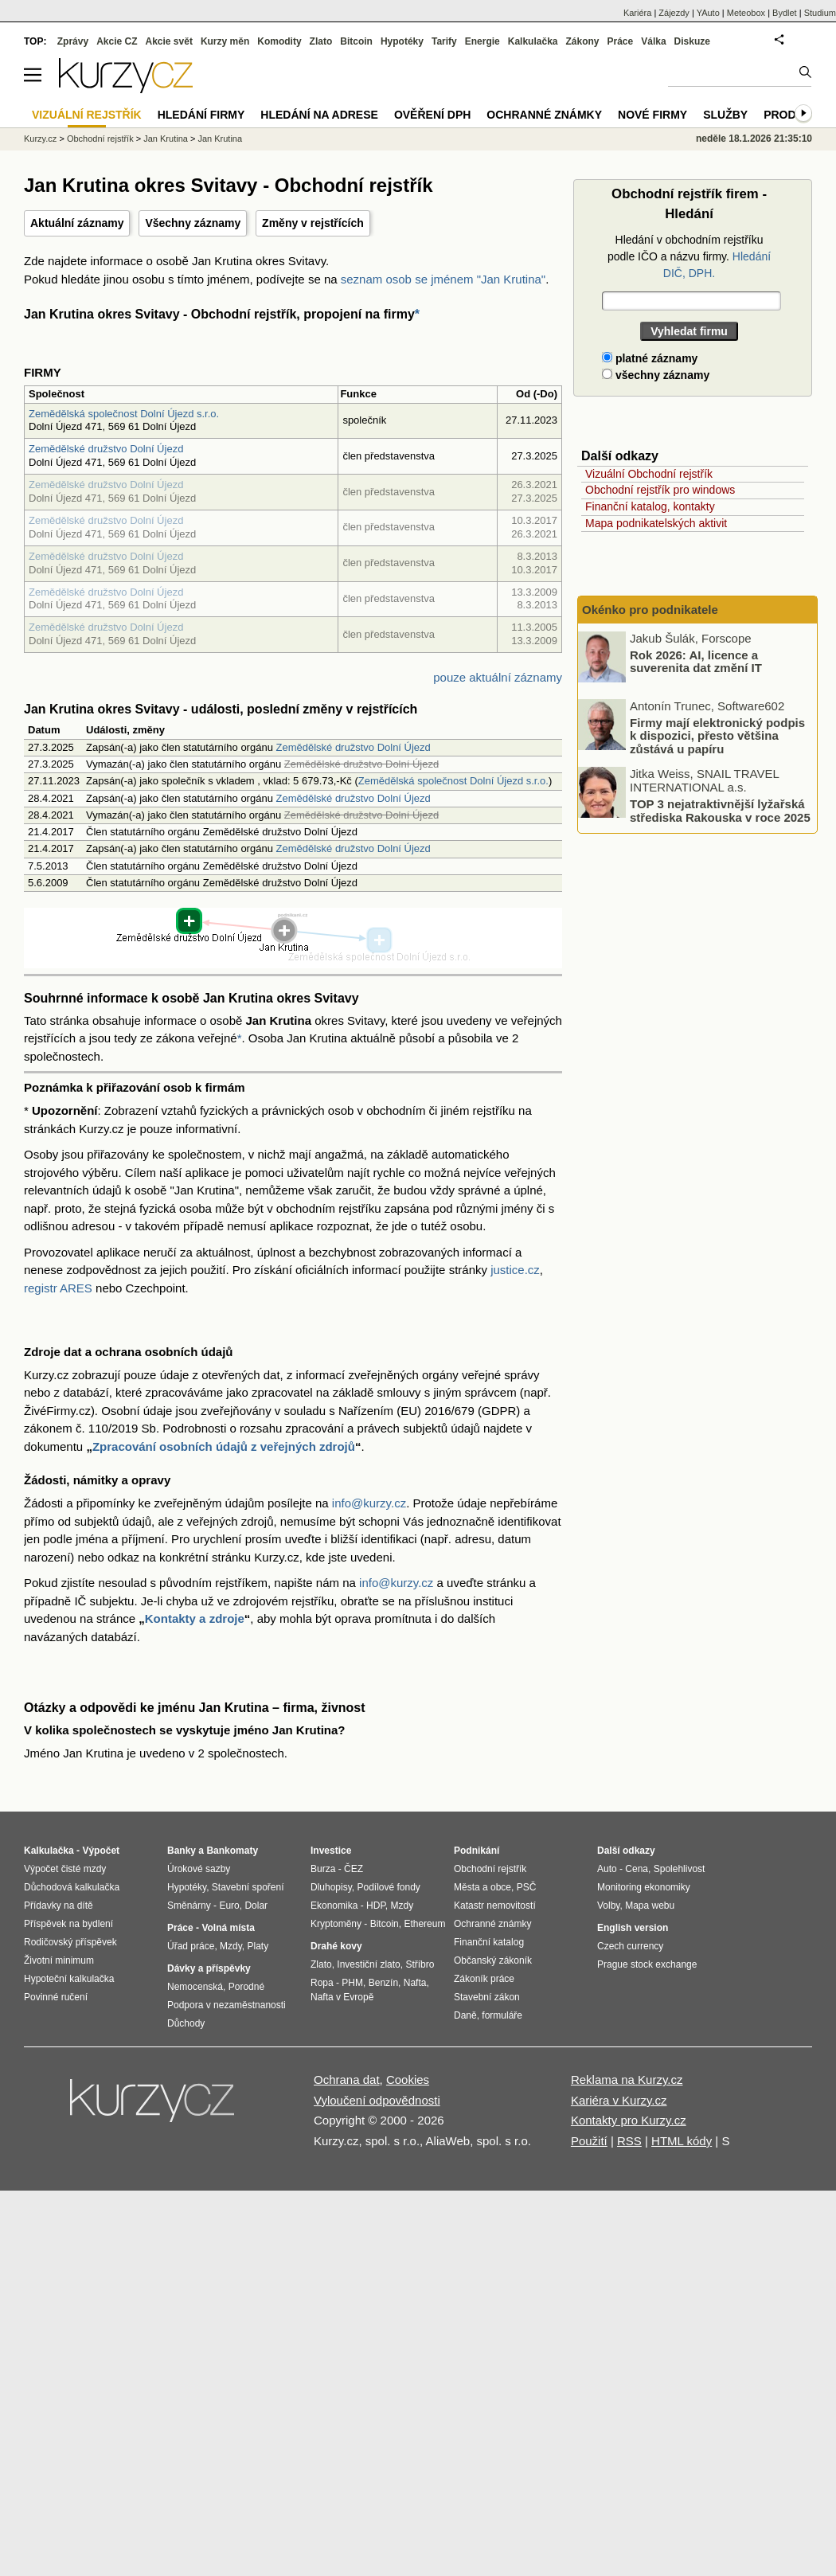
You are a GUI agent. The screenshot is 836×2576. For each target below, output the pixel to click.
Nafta (415, 1982)
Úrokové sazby (198, 1868)
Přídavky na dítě (58, 1905)
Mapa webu (649, 1905)
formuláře (502, 2015)
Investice (331, 1850)
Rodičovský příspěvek (70, 1942)
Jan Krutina (165, 138)
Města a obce (482, 1887)
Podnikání (476, 1850)
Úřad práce (190, 1946)
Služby (725, 114)
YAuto (708, 13)
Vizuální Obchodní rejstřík (649, 473)
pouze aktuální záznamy (497, 677)
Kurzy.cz (40, 138)
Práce (620, 41)
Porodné (246, 1986)
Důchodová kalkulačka (71, 1887)
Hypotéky (402, 41)
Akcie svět (169, 41)
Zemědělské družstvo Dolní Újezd (106, 449)
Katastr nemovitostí (495, 1905)
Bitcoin (356, 41)
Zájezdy (674, 13)
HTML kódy (681, 2141)
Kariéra (637, 13)
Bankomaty (232, 1850)
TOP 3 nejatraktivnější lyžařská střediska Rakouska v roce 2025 (720, 810)
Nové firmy (652, 114)
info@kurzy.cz (369, 1503)
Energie (482, 41)
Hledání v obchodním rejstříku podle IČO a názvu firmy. (689, 256)
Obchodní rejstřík (100, 138)
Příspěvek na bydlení (68, 1923)
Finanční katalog (489, 1942)
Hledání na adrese (319, 114)
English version (632, 1927)
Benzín (383, 1982)
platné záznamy (649, 358)
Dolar (256, 1905)
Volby (608, 1905)
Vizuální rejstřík (87, 114)
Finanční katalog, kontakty (650, 506)
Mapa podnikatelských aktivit (656, 523)
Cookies (407, 2079)
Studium (820, 13)
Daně (465, 2015)
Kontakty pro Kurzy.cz (628, 2120)
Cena (636, 1868)
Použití (589, 2141)
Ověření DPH (432, 114)
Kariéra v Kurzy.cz (619, 2100)
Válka (653, 41)
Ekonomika (334, 1905)
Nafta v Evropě (342, 1997)
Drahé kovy (336, 1946)
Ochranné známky (544, 114)
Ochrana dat (347, 2079)
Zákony (582, 41)
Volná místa (227, 1927)
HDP (375, 1905)
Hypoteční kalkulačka (69, 1978)
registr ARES (58, 1288)
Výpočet (100, 1850)
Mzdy (231, 1946)
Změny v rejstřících (313, 223)
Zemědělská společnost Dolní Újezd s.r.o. (124, 414)
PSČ (527, 1887)
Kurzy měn (225, 41)
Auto (607, 1868)
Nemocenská (195, 1986)
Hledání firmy (201, 114)
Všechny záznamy (192, 223)
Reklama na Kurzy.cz (627, 2079)
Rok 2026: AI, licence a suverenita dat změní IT (696, 660)
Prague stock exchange (647, 1964)
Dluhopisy (331, 1887)
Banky (181, 1850)
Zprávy (72, 41)
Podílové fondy (388, 1887)
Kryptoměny (336, 1923)
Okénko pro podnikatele (650, 609)
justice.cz (515, 1269)
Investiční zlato (368, 1964)
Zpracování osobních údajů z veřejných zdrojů (223, 1446)
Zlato (321, 41)
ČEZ (353, 1868)
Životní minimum (59, 1960)
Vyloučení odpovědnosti (377, 2100)
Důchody (186, 2023)
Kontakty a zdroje (194, 1618)
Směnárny (189, 1905)
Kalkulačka (533, 41)
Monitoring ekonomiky (643, 1887)
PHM (352, 1982)
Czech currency (630, 1946)
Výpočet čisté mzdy (65, 1868)
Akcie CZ (116, 41)
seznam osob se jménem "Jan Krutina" (443, 279)
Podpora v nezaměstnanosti (226, 2005)
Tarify (444, 41)
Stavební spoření (248, 1887)
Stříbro (419, 1964)
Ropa (322, 1982)
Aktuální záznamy (76, 223)
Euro (229, 1905)
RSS (629, 2141)
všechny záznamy (655, 375)
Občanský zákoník (493, 1960)
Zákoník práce (484, 1978)
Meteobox (746, 13)
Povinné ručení (56, 1997)
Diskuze (692, 41)
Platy (258, 1946)
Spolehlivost (679, 1868)
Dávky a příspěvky (209, 1968)
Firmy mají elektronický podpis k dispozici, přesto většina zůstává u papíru (717, 735)
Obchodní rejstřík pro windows (660, 489)
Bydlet (784, 13)
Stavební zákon (487, 1997)
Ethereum (424, 1923)
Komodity (279, 41)
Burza (323, 1868)
